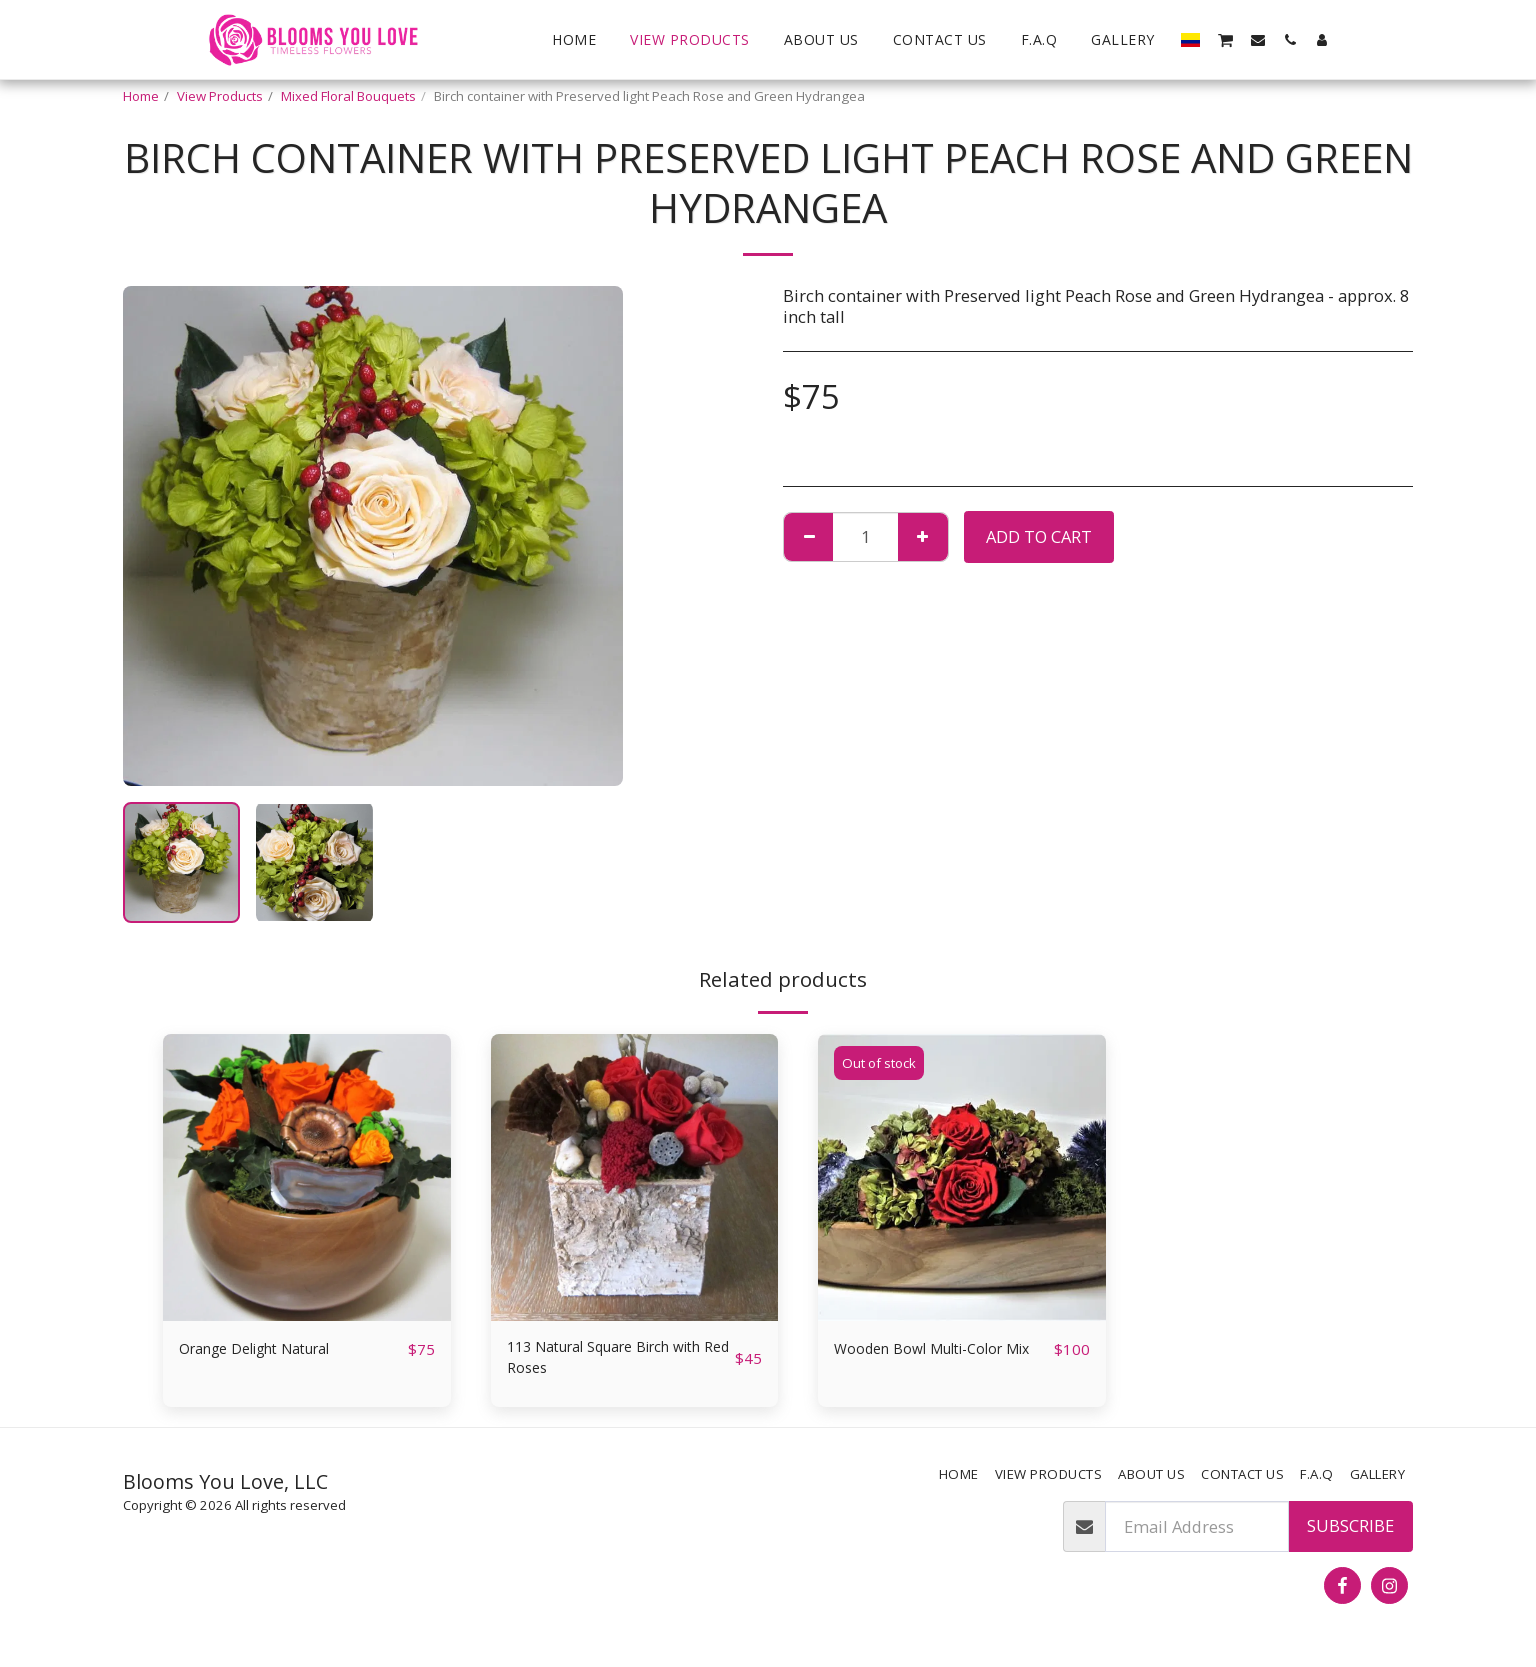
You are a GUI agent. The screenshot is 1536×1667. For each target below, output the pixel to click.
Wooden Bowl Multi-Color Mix (934, 1361)
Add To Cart (1039, 536)
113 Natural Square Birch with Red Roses (604, 1361)
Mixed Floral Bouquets (348, 96)
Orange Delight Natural (270, 1348)
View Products (220, 96)
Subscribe (1350, 1533)
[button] (1225, 39)
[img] (307, 1178)
